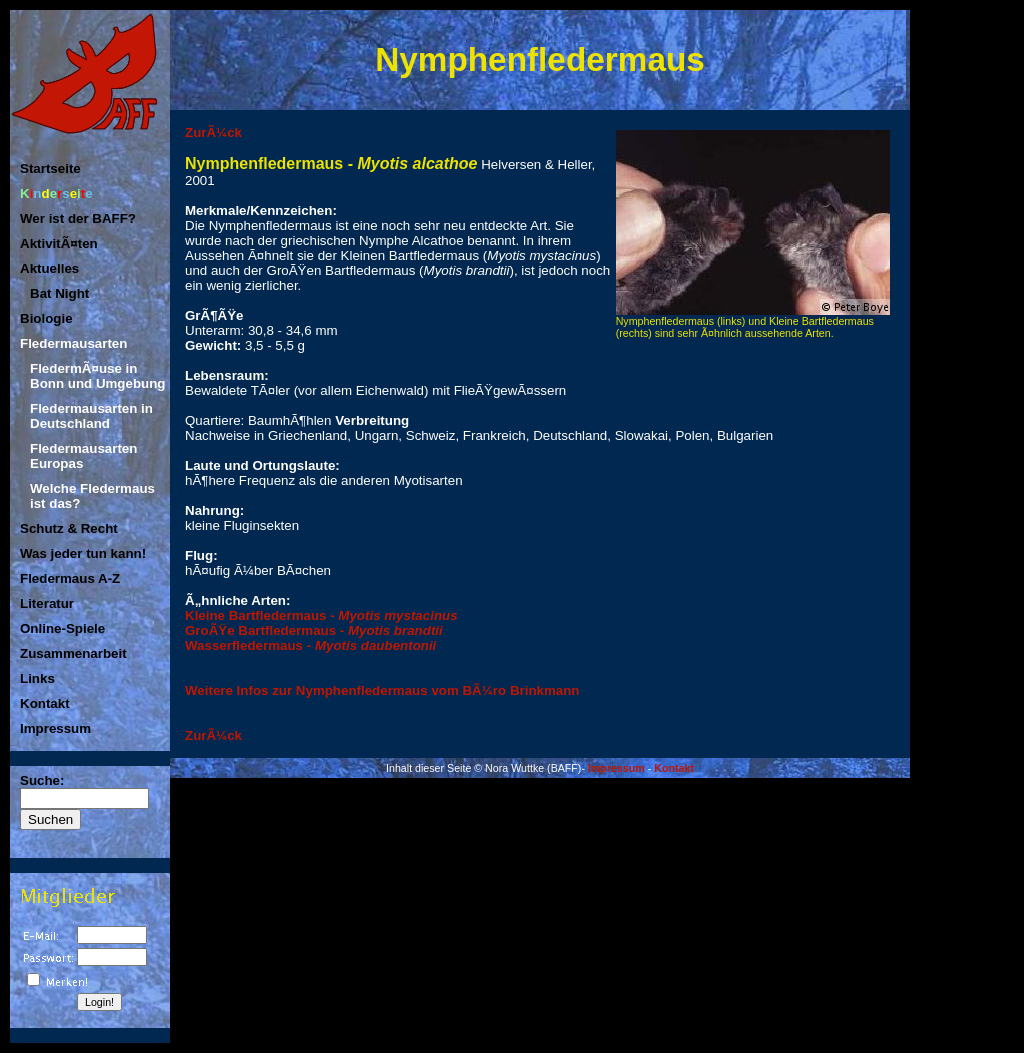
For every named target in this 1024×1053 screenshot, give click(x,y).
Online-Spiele (62, 628)
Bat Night (59, 293)
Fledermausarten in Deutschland (91, 416)
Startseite (50, 168)
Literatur (47, 603)
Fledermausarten (73, 343)
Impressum (55, 728)
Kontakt (45, 703)
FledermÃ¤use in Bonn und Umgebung (97, 376)
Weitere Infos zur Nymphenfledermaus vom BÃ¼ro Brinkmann (382, 690)
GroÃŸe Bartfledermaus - (314, 630)
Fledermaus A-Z (70, 578)
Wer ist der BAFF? (78, 218)
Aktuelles (49, 268)
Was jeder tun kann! (83, 553)
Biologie (46, 318)
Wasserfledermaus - (310, 645)
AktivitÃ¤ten (59, 243)
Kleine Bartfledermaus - (321, 615)
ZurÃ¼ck (213, 132)
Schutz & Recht (69, 528)
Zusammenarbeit (73, 653)
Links (37, 678)
